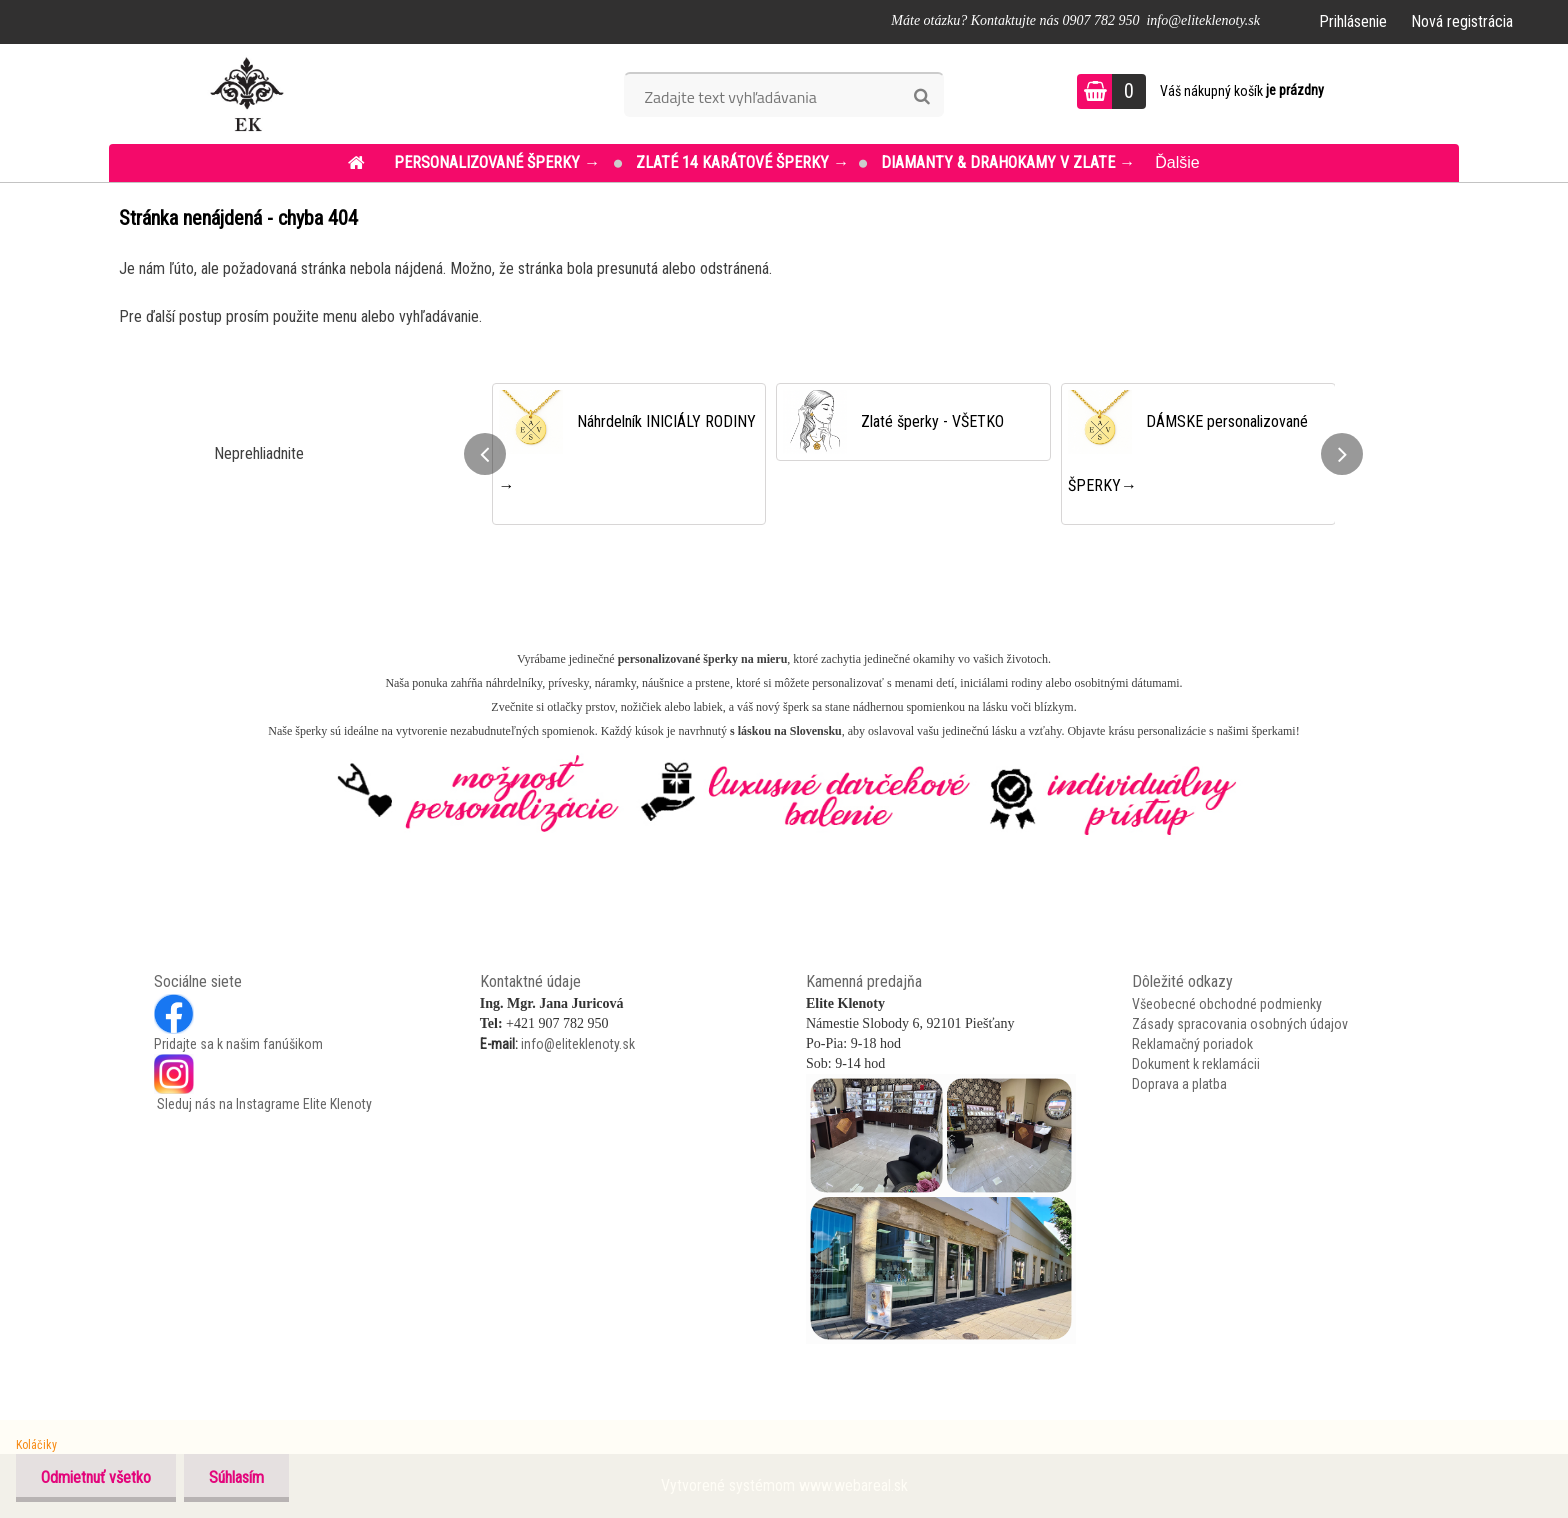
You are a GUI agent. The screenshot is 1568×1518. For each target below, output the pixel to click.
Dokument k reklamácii (1196, 1064)
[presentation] (485, 454)
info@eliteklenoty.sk (578, 1044)
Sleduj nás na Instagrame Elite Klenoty (263, 1104)
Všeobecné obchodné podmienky (1227, 1004)
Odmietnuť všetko (96, 1477)
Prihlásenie (1353, 21)
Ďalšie (1177, 162)
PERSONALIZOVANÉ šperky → (499, 162)
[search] (921, 97)
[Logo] (246, 94)
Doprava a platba (1179, 1084)
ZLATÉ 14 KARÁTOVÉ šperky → (742, 162)
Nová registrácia (1462, 21)
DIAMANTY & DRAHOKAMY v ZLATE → (1008, 162)
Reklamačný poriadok (1192, 1044)
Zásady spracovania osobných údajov (1240, 1024)
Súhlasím (236, 1477)
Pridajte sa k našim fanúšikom (238, 1044)
